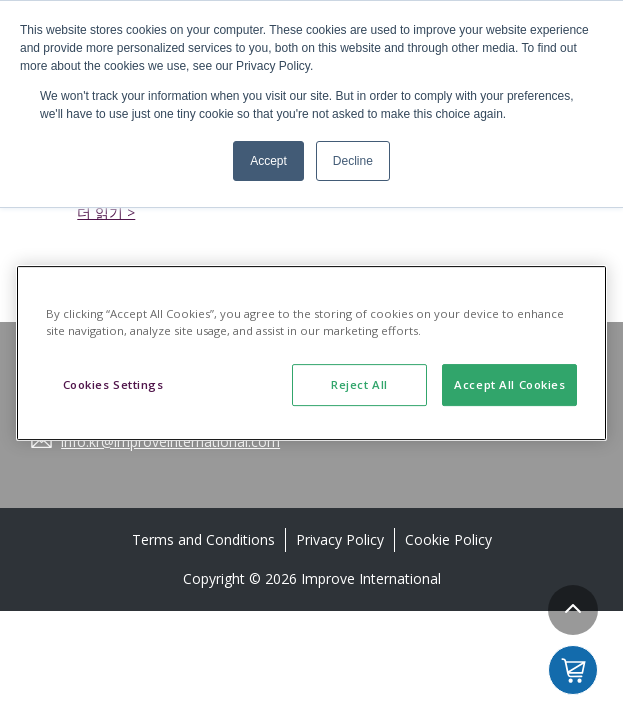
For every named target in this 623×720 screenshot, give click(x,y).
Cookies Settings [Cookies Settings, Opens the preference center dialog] (113, 384)
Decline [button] (353, 161)
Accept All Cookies (509, 384)
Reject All (359, 384)
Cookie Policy (448, 539)
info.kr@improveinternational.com (170, 441)
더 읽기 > (106, 212)
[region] (312, 353)
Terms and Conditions (203, 539)
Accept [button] (268, 161)
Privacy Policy (340, 539)
